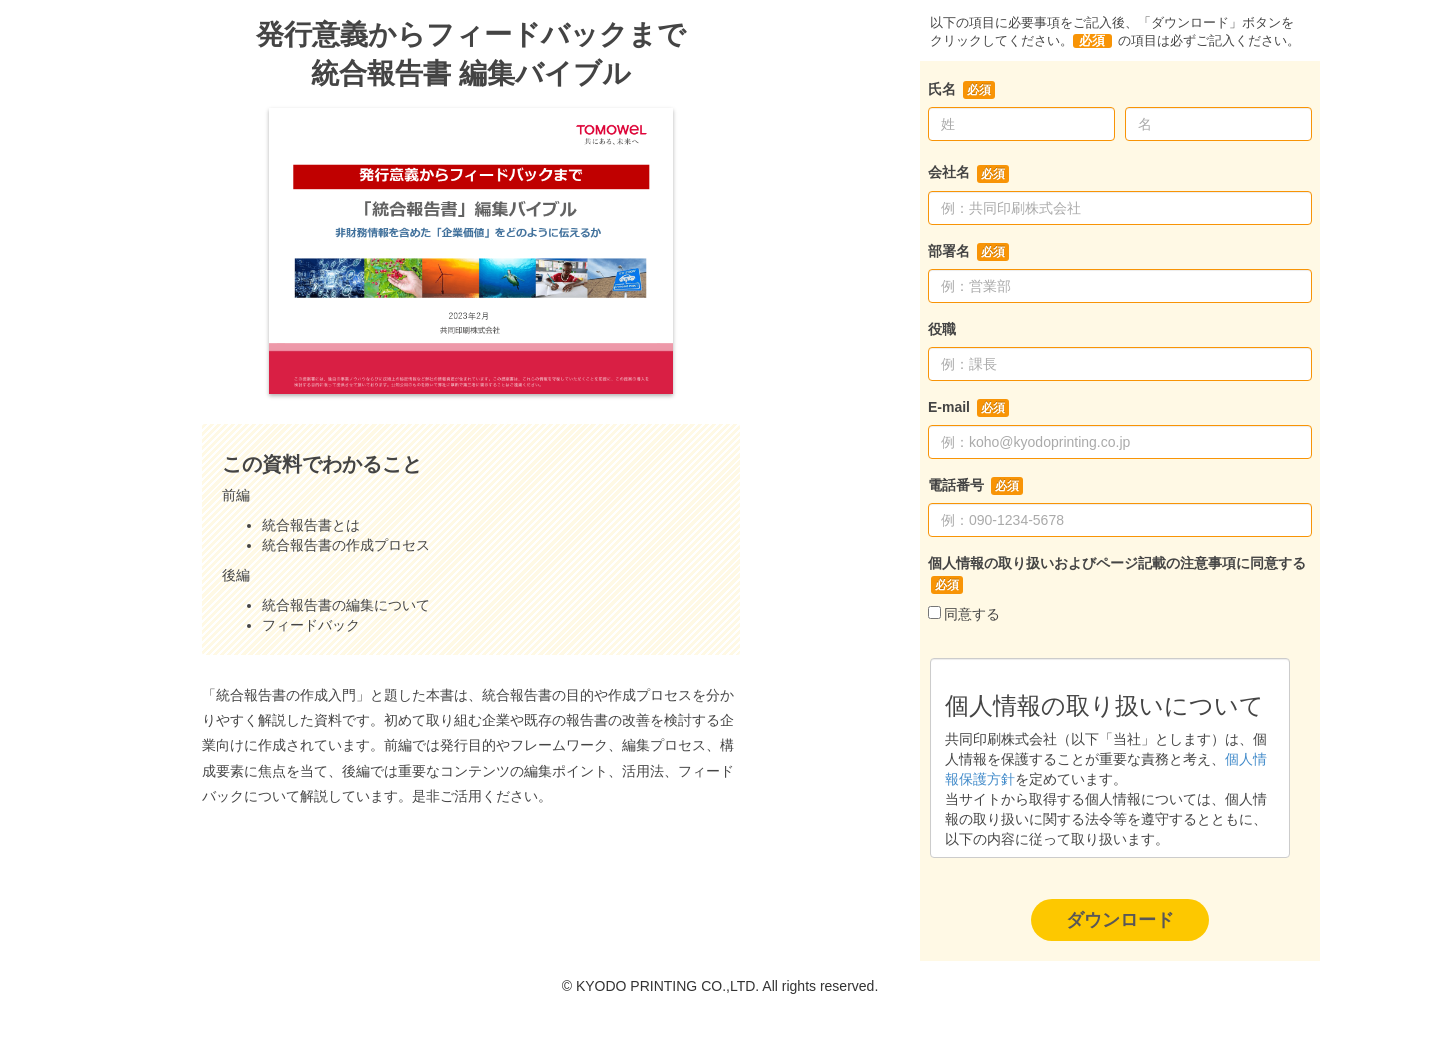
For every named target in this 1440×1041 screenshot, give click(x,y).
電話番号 (956, 485)
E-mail (949, 407)
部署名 (949, 251)
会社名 (949, 172)
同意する (972, 614)
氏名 (942, 89)
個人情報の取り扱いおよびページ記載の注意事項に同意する (1117, 563)
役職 (942, 329)
